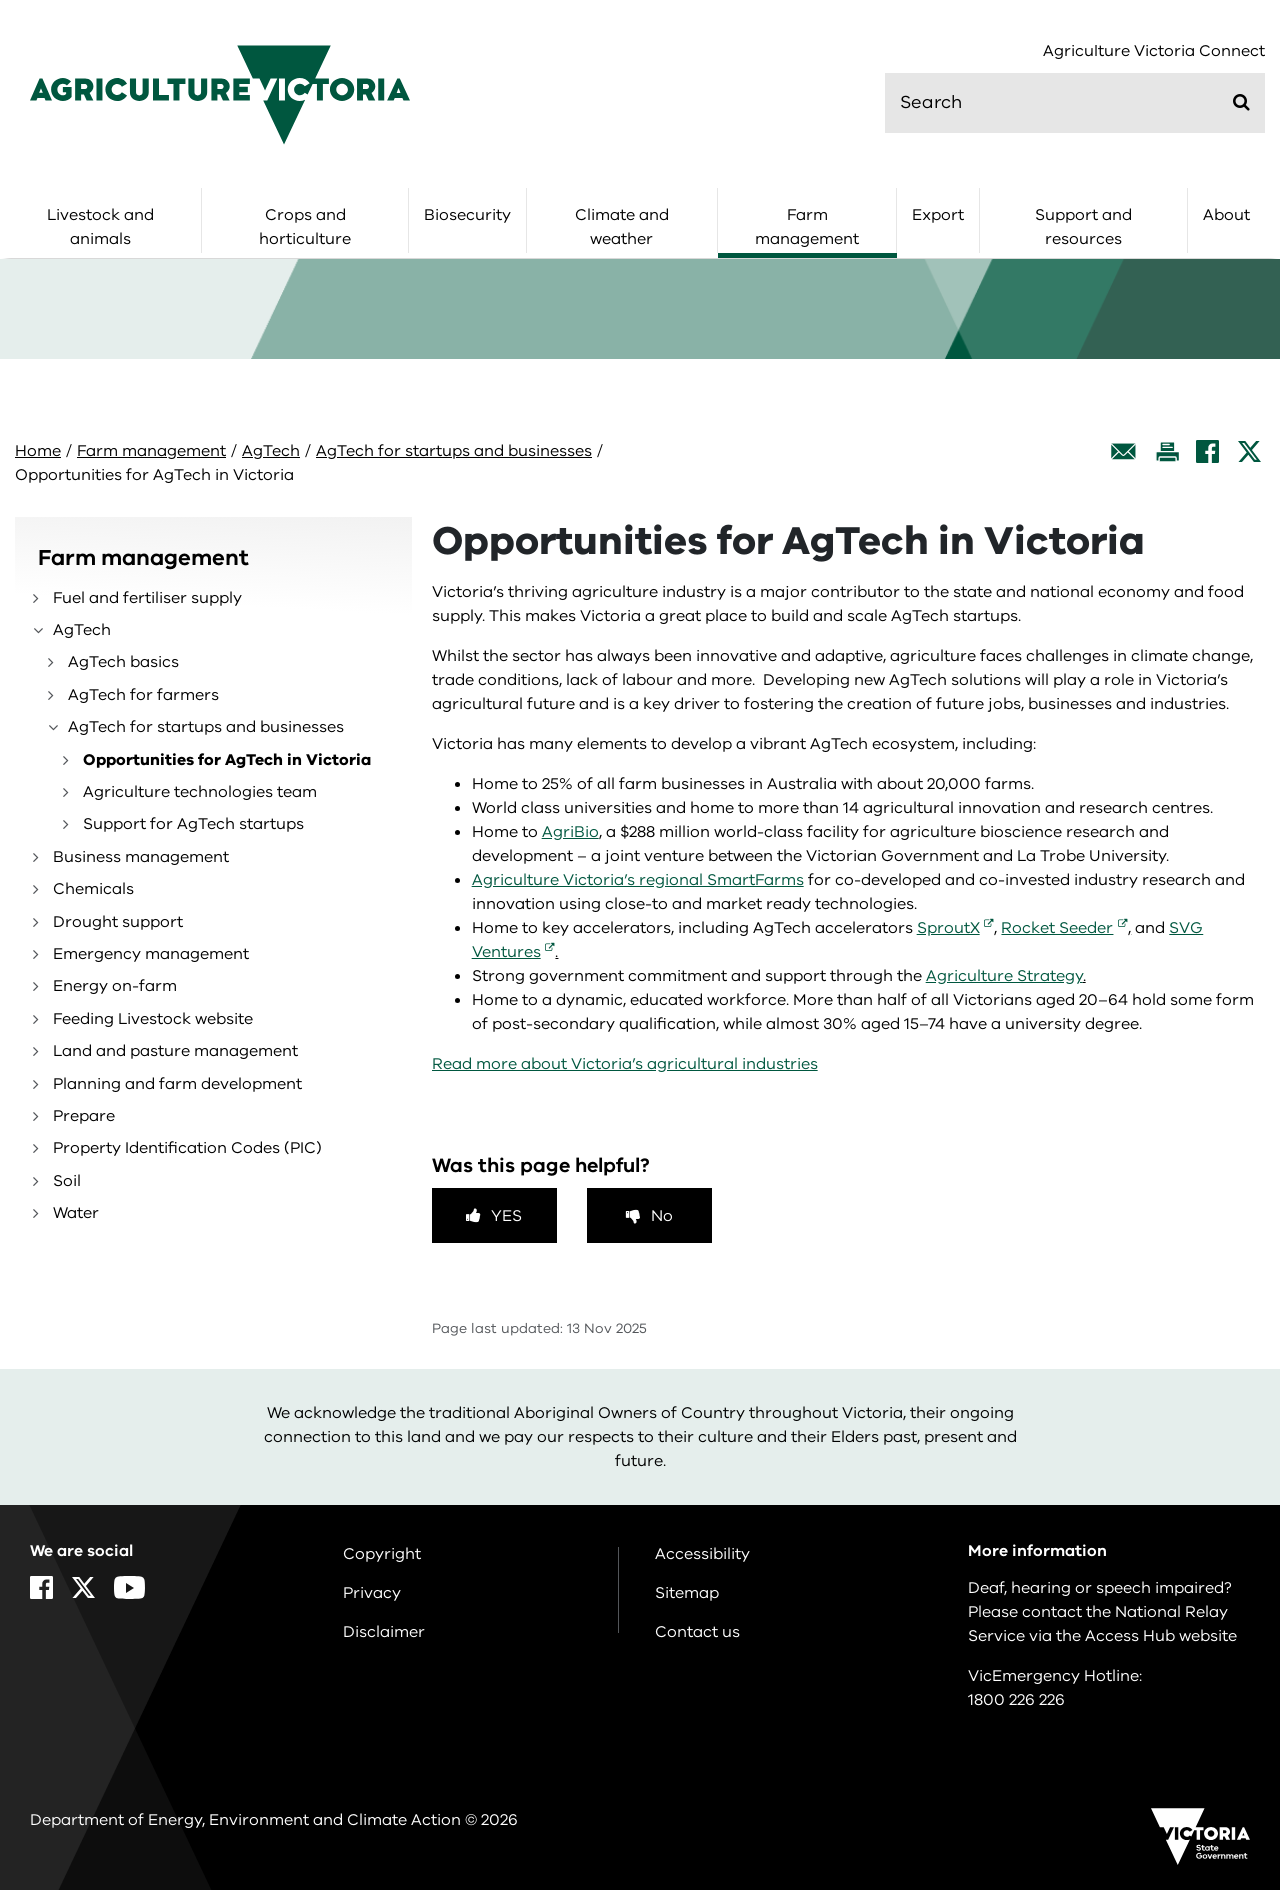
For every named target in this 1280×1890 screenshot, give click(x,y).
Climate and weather (622, 227)
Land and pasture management (175, 1051)
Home (38, 451)
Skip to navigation (0, 0)
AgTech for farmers (143, 695)
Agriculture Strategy (1004, 976)
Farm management (807, 227)
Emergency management (151, 954)
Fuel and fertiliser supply (147, 598)
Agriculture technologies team (200, 792)
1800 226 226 (1016, 1700)
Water (76, 1213)
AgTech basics (123, 662)
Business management (141, 857)
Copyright (382, 1554)
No (662, 1216)
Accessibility (702, 1554)
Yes (506, 1216)
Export (938, 215)
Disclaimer (384, 1632)
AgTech (271, 451)
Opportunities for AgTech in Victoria (227, 760)
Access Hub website (1161, 1636)
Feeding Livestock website (153, 1019)
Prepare (84, 1116)
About (1226, 215)
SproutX (948, 928)
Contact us (697, 1632)
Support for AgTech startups (193, 824)
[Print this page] (1167, 451)
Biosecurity (467, 215)
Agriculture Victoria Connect (1154, 51)
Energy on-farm (115, 986)
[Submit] (1241, 102)
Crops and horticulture (305, 227)
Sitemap (687, 1593)
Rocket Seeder (1057, 928)
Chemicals (93, 889)
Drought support (118, 922)
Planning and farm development (177, 1084)
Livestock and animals (100, 227)
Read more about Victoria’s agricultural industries (625, 1064)
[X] (1249, 451)
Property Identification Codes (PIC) (187, 1148)
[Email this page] (1124, 451)
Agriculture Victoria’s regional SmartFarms (638, 880)
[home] (220, 94)
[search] (1075, 103)
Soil (67, 1181)
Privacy (372, 1593)
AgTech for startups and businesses (454, 451)
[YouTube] (129, 1587)
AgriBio (570, 832)
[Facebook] (1207, 451)
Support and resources (1083, 227)
